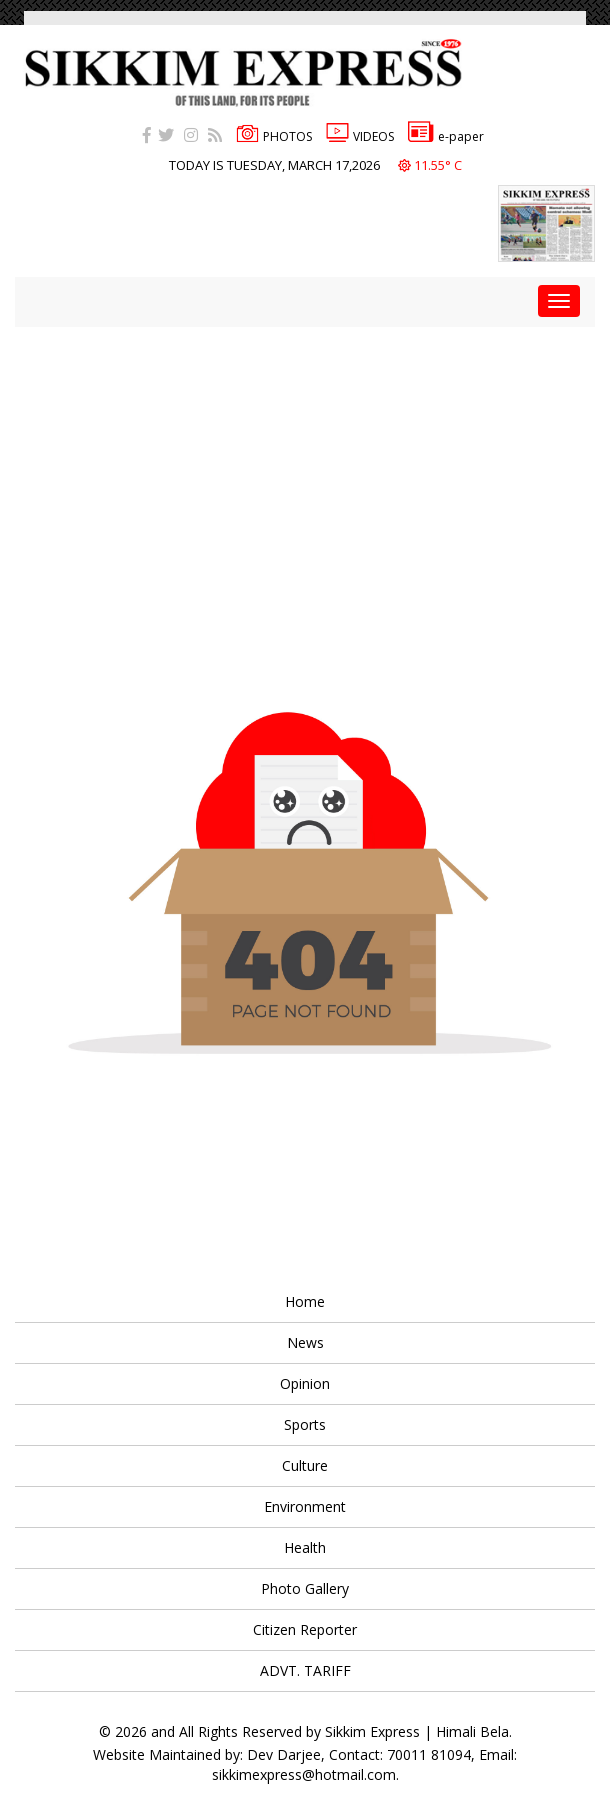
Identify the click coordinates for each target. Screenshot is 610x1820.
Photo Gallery (305, 1588)
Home (305, 1301)
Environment (305, 1506)
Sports (305, 1424)
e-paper (446, 136)
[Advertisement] (312, 467)
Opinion (305, 1383)
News (305, 1342)
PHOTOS (274, 136)
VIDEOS (360, 136)
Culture (305, 1465)
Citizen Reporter (305, 1629)
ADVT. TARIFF (305, 1670)
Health (305, 1547)
